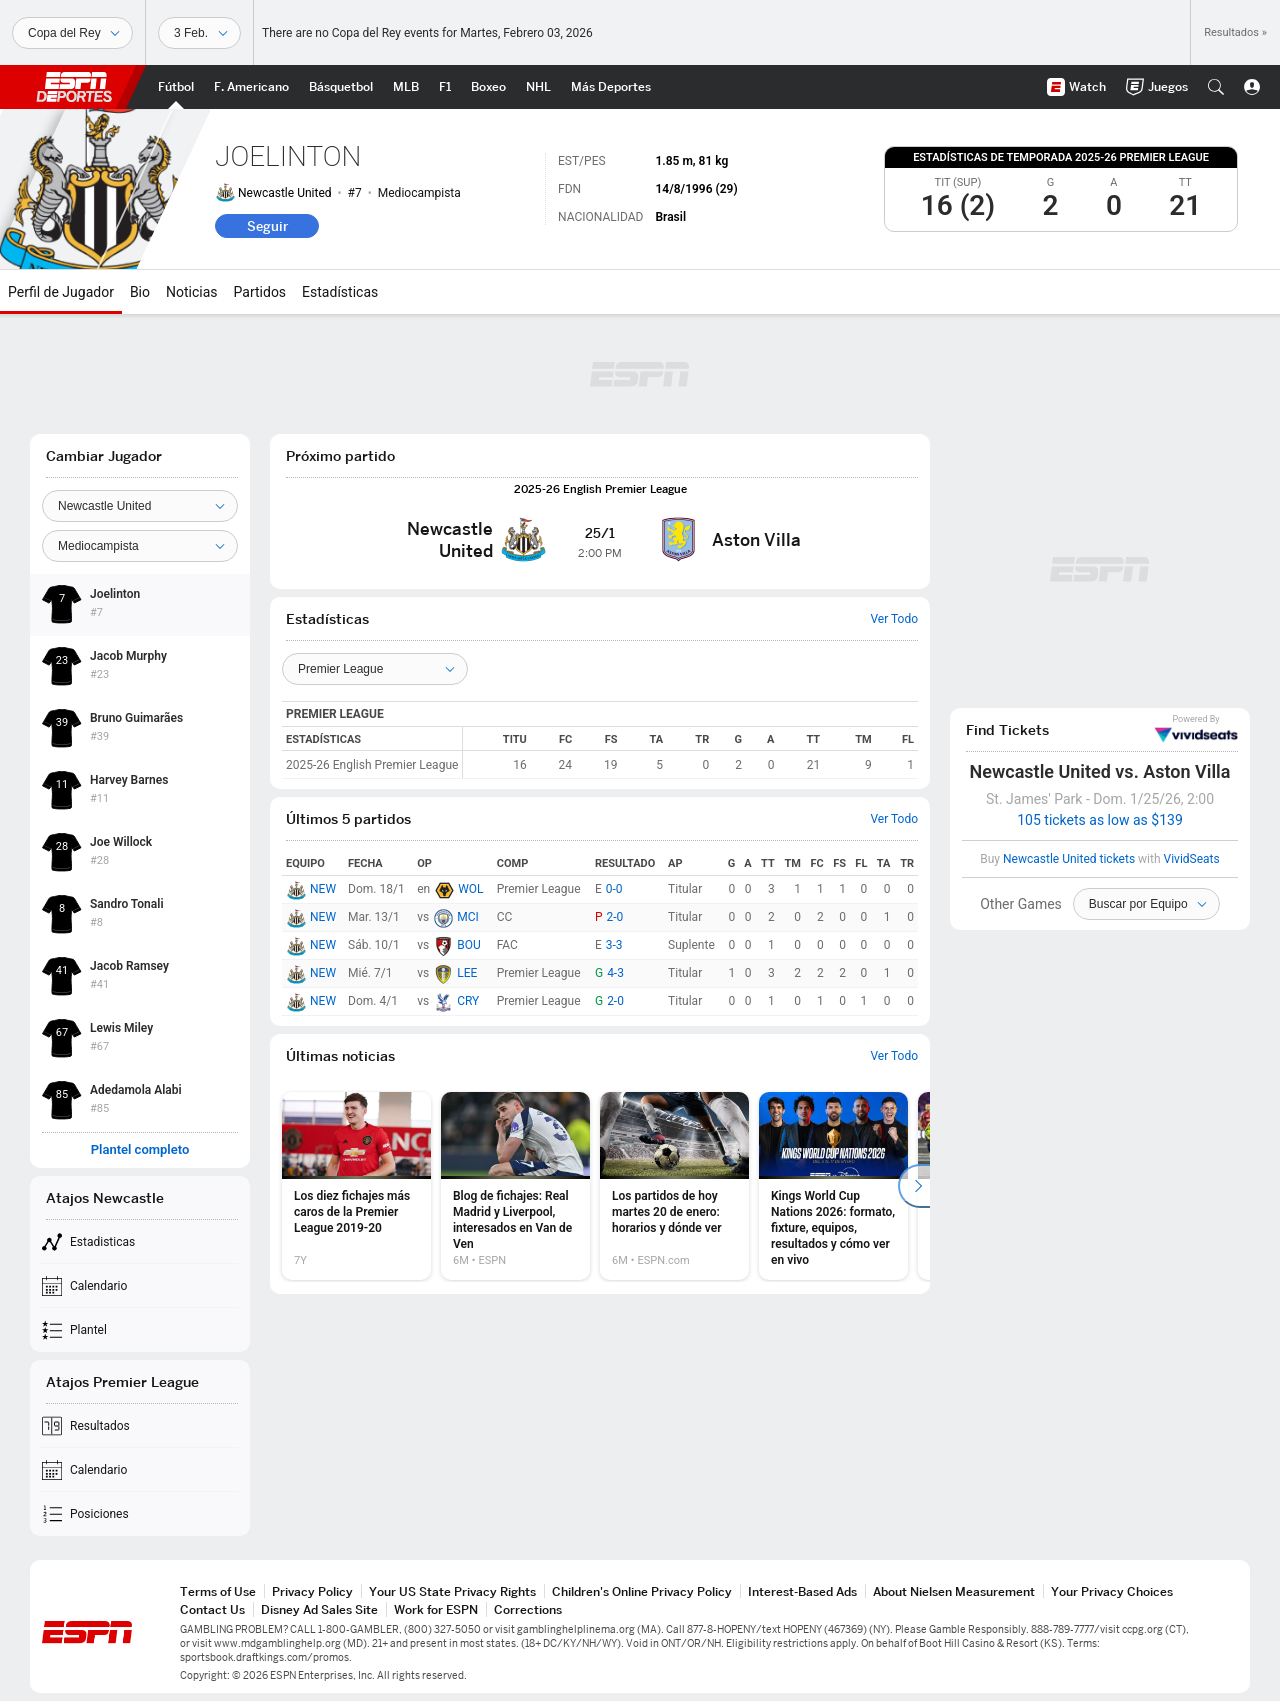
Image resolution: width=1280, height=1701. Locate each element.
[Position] (140, 546)
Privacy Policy (312, 1591)
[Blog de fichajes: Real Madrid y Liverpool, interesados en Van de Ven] (515, 1186)
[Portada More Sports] (611, 87)
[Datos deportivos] (199, 33)
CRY (468, 1001)
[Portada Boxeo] (488, 87)
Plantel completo (140, 1150)
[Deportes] (72, 33)
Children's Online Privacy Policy (642, 1591)
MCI (468, 917)
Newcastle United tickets (1069, 859)
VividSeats (1196, 729)
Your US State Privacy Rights (452, 1591)
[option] (356, 1186)
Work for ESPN (436, 1609)
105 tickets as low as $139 (1100, 820)
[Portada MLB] (406, 87)
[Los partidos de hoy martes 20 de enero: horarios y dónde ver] (674, 1186)
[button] (1216, 87)
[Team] (140, 506)
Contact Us (212, 1609)
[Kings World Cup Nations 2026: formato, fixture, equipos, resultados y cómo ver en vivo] (833, 1186)
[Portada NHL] (538, 87)
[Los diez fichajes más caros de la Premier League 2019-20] (356, 1186)
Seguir (267, 226)
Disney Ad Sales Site (319, 1609)
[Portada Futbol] (176, 87)
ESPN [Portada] (74, 87)
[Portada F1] (445, 87)
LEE (467, 973)
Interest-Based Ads (802, 1591)
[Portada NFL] (251, 87)
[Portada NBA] (341, 87)
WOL (470, 889)
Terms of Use (218, 1591)
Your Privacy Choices (1112, 1591)
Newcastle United (285, 193)
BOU (469, 945)
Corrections (528, 1609)
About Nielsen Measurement (954, 1591)
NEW (323, 889)
